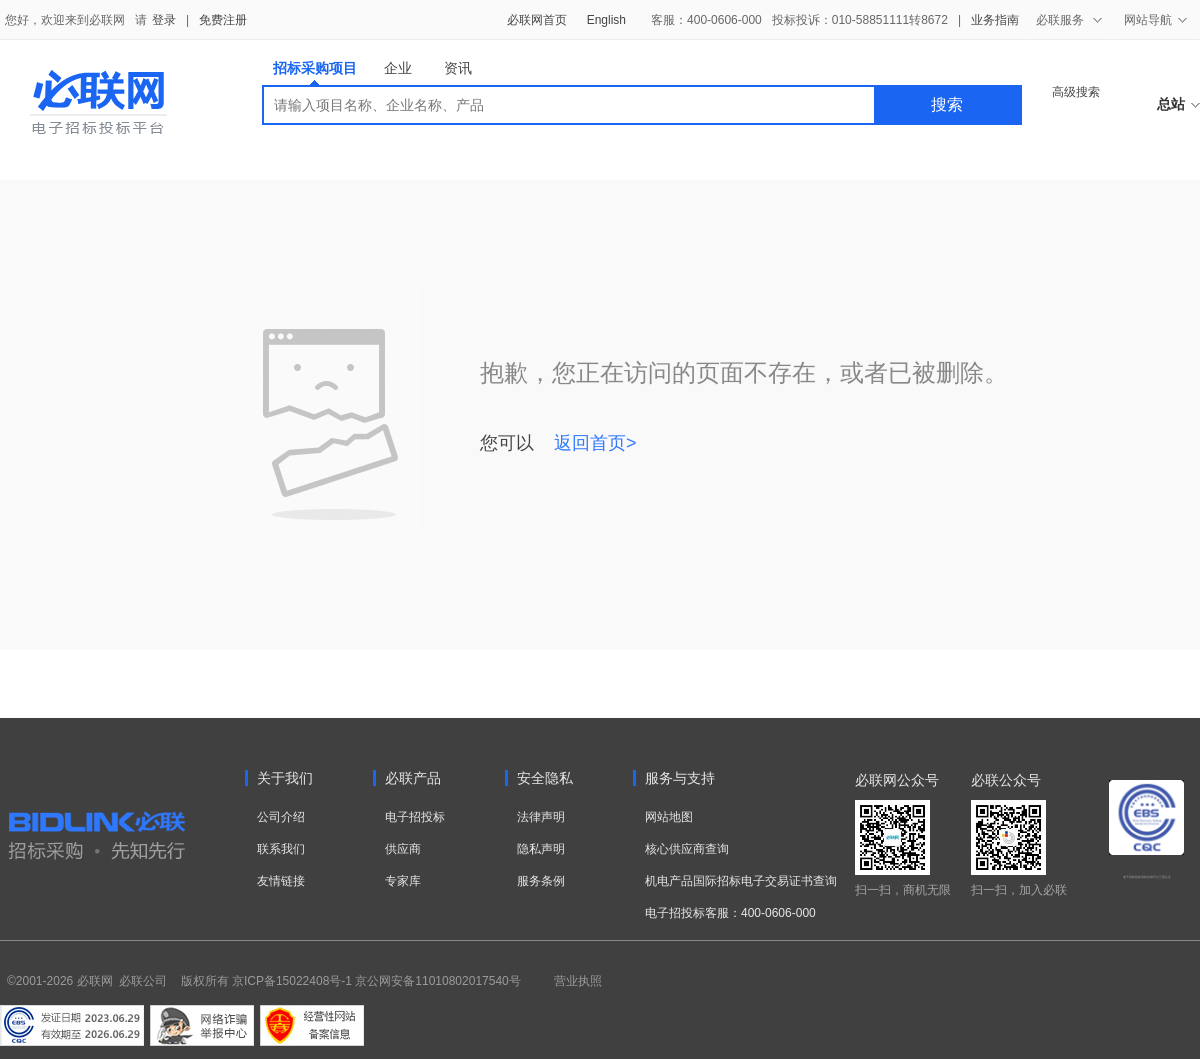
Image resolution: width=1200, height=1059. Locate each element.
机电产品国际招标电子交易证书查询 (741, 881)
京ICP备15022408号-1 (292, 981)
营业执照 (578, 981)
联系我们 (281, 849)
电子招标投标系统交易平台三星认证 (1147, 877)
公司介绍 (281, 817)
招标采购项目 (315, 72)
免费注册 (223, 20)
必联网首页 (537, 20)
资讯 (458, 68)
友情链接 (281, 881)
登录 (164, 20)
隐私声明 (541, 849)
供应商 (403, 849)
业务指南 (995, 20)
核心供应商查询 (687, 849)
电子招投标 (415, 817)
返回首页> (595, 443)
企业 (398, 68)
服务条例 (541, 881)
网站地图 (669, 817)
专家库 (403, 881)
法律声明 (541, 817)
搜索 (947, 104)
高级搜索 (1076, 92)
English (606, 20)
